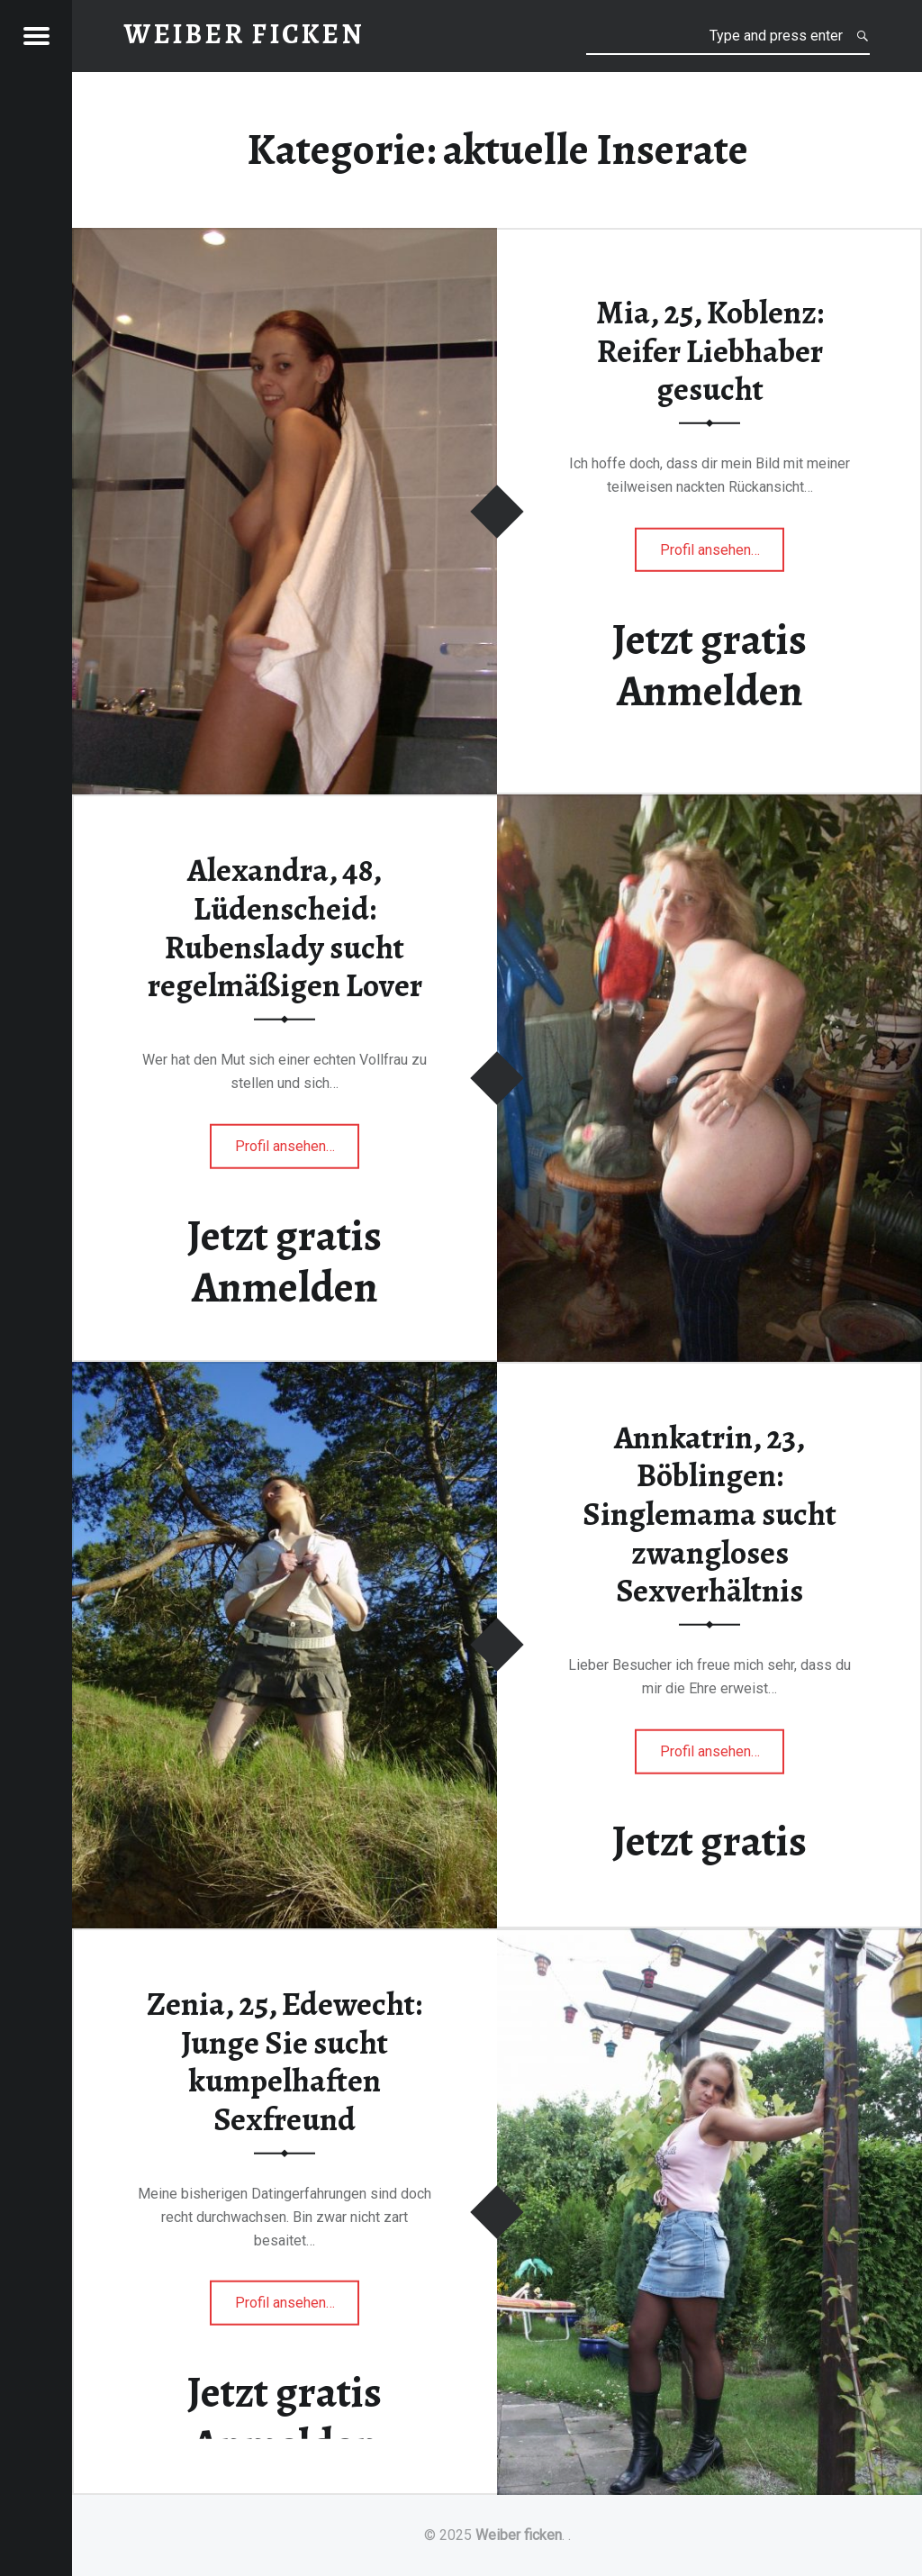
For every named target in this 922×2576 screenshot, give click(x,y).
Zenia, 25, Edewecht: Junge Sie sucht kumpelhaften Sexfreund (284, 2061)
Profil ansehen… (722, 554)
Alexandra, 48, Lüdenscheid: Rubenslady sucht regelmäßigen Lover (285, 927)
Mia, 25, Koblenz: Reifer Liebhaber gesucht (710, 351)
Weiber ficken (518, 2535)
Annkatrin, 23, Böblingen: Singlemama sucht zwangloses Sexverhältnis (709, 1514)
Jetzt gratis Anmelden (709, 665)
